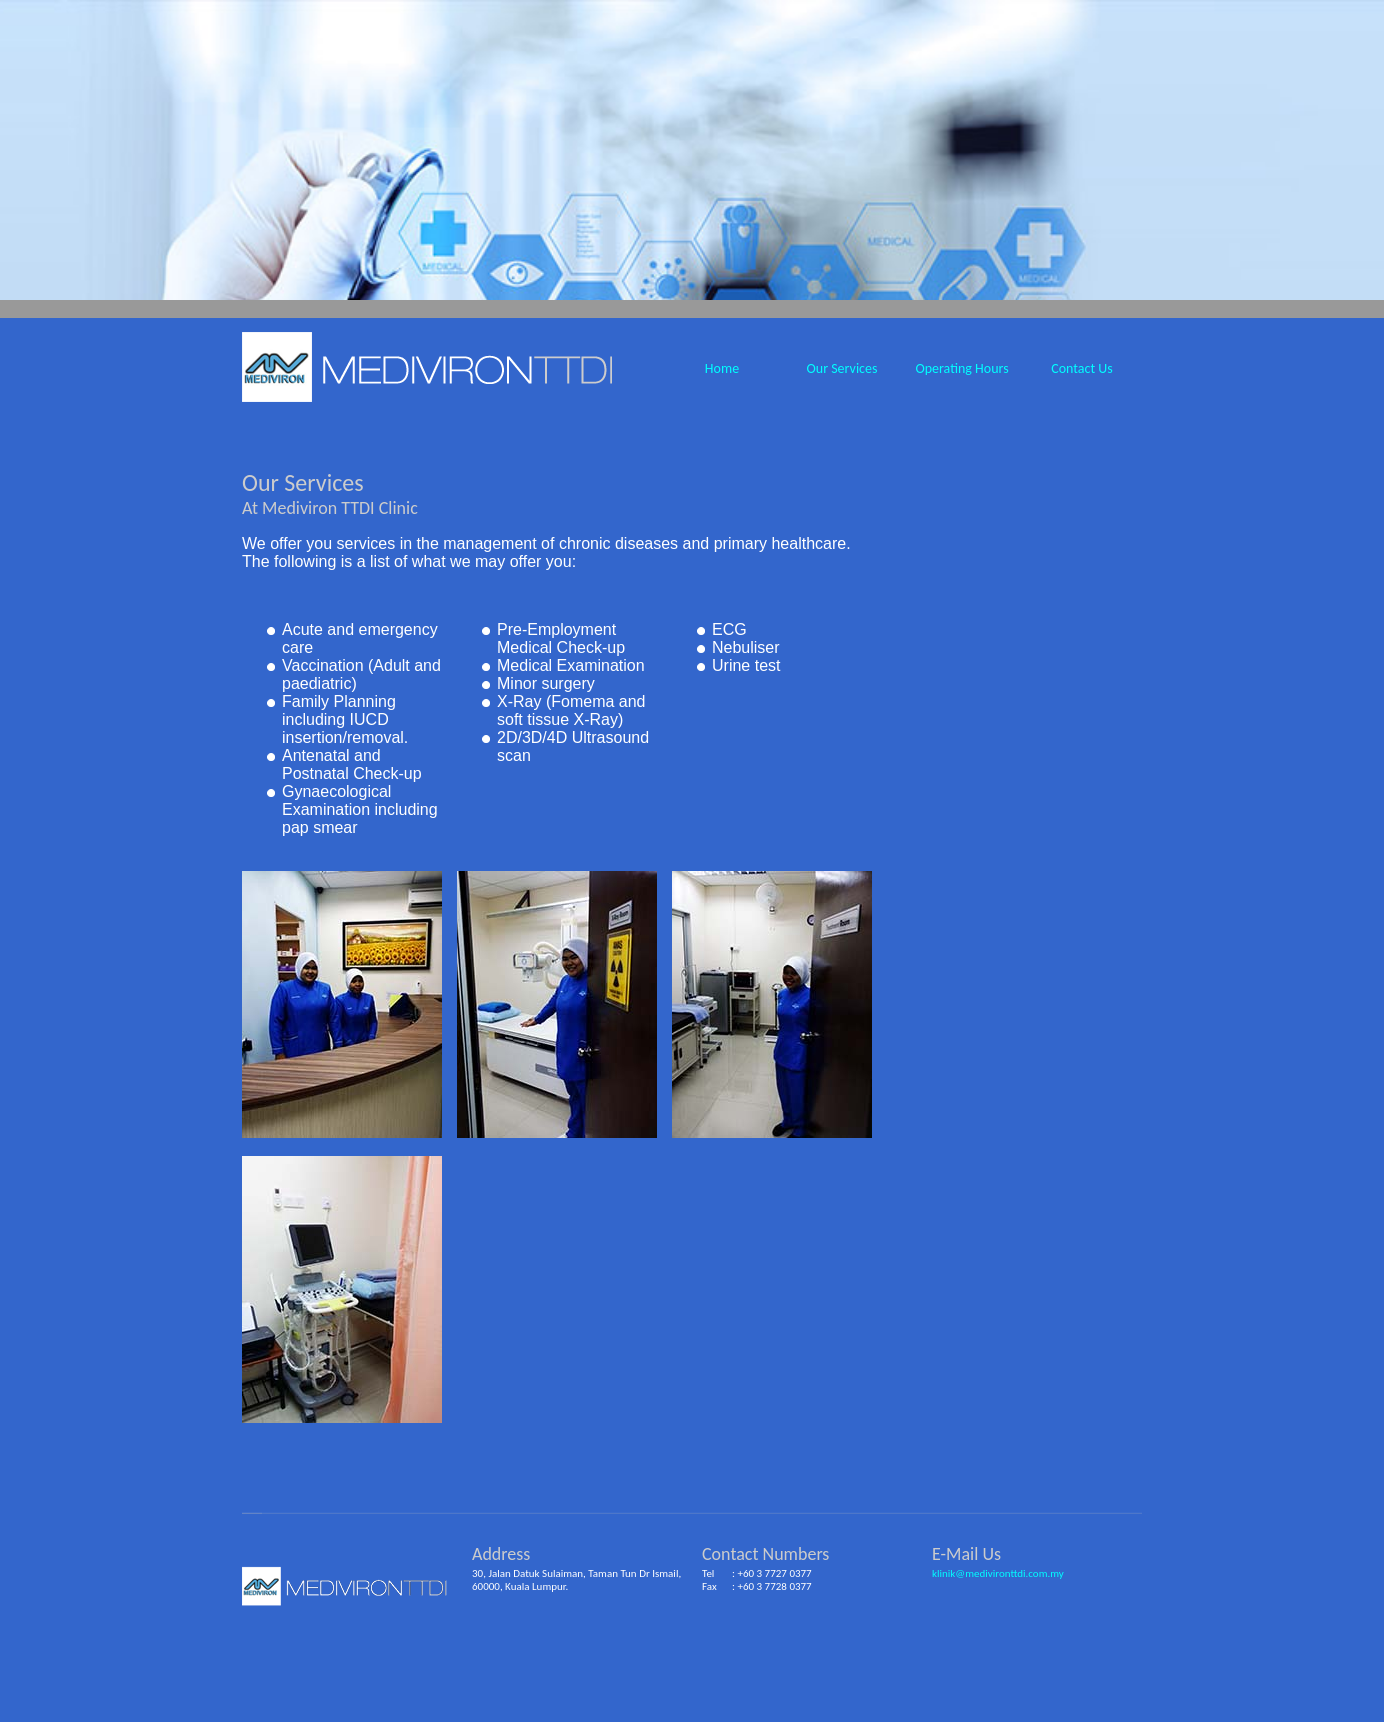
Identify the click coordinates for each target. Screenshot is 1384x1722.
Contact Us (1082, 368)
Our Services (842, 368)
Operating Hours (961, 368)
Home (722, 368)
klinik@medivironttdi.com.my (998, 1573)
